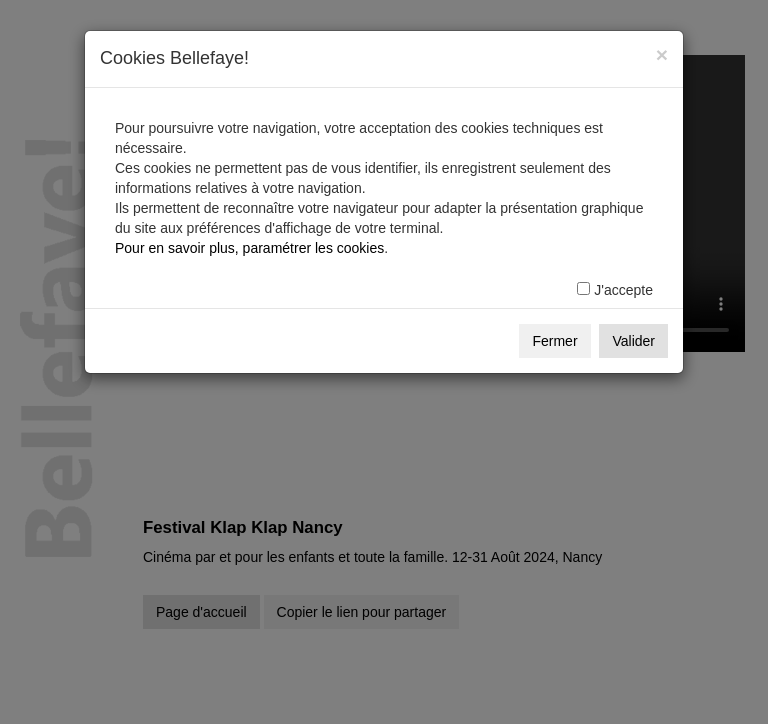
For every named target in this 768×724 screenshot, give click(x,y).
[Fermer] (662, 54)
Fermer (554, 341)
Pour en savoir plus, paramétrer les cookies (249, 248)
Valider (633, 341)
